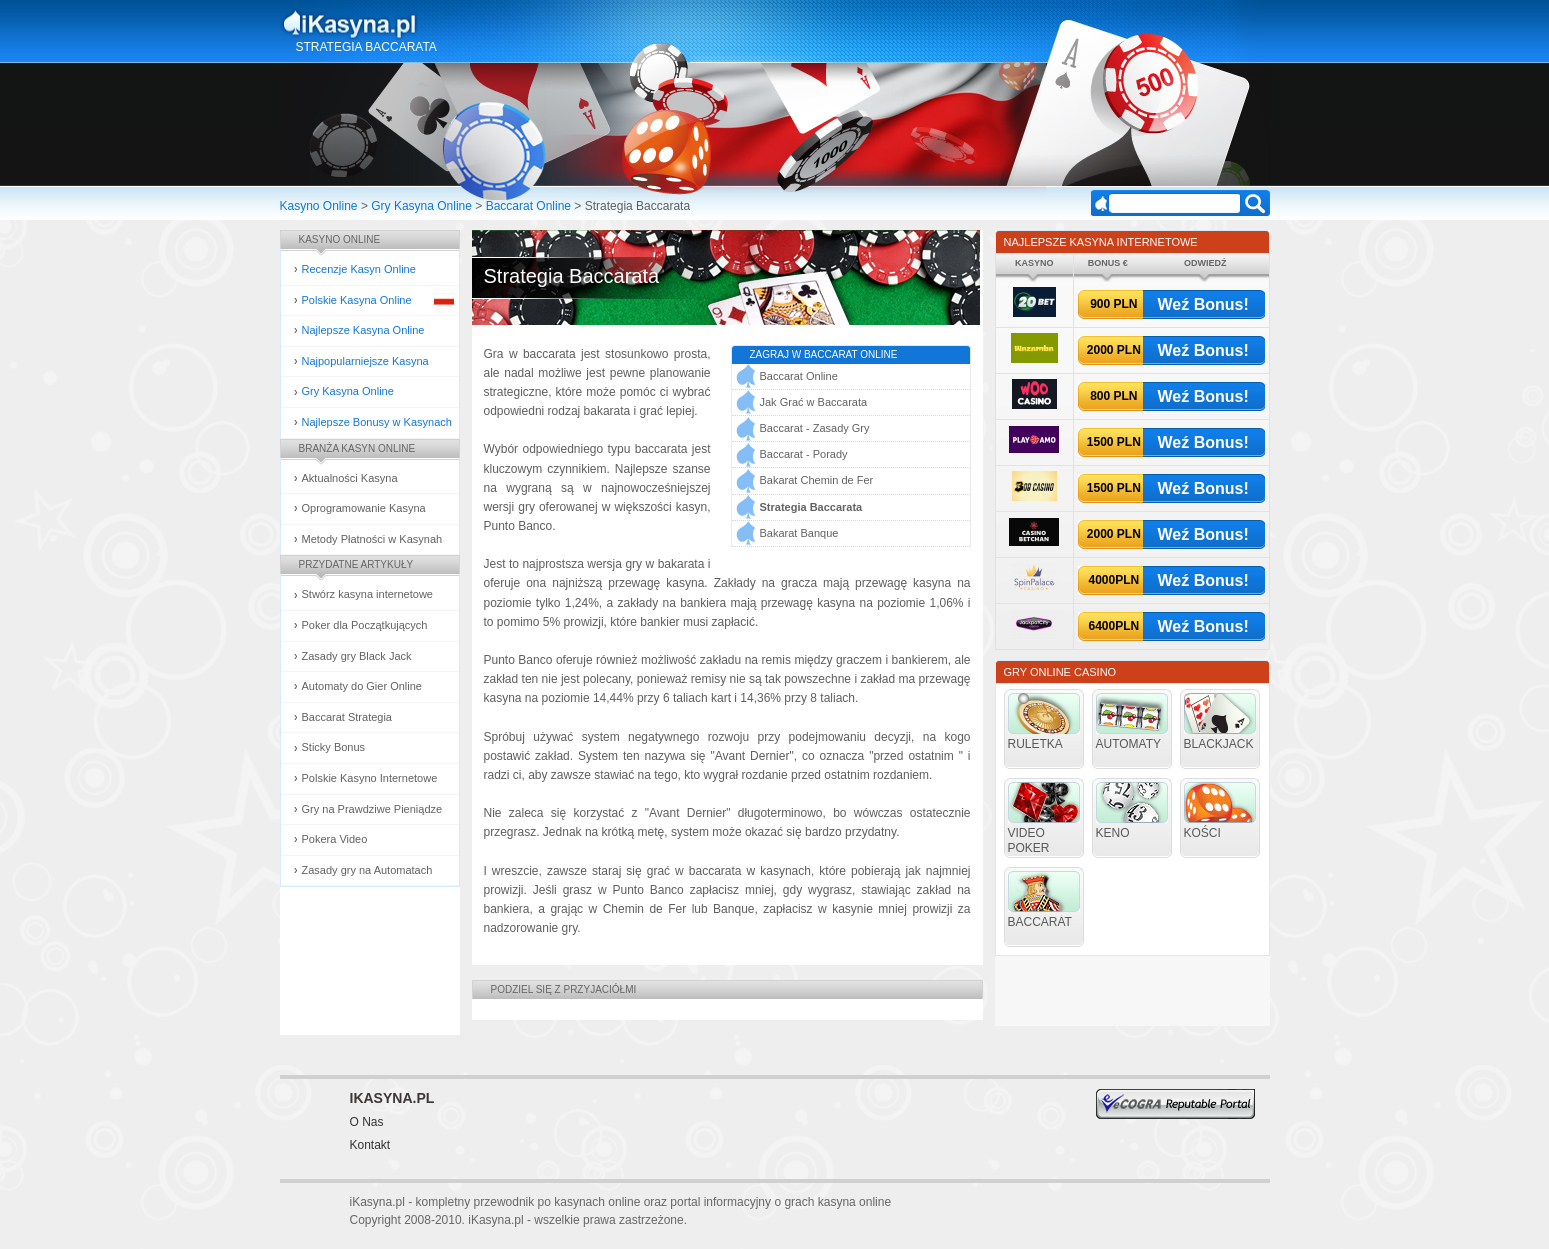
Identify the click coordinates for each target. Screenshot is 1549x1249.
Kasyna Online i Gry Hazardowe (428, 24)
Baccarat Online (528, 206)
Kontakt (370, 1145)
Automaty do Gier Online (362, 686)
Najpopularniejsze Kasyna (365, 361)
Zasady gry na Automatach (367, 870)
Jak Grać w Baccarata (814, 402)
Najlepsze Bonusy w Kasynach (377, 422)
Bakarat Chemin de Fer (817, 480)
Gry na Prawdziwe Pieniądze (372, 809)
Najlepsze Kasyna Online (363, 330)
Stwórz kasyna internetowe (367, 594)
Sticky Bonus (334, 747)
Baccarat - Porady (804, 454)
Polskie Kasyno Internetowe (370, 778)
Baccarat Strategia (347, 717)
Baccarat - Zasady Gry (815, 428)
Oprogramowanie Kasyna (364, 508)
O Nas (367, 1122)
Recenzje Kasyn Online (359, 269)
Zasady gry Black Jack (357, 656)
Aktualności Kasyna (350, 478)
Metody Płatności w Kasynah (372, 539)
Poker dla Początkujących (365, 625)
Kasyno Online (319, 206)
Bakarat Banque (799, 533)
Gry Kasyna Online (421, 206)
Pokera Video (335, 839)
